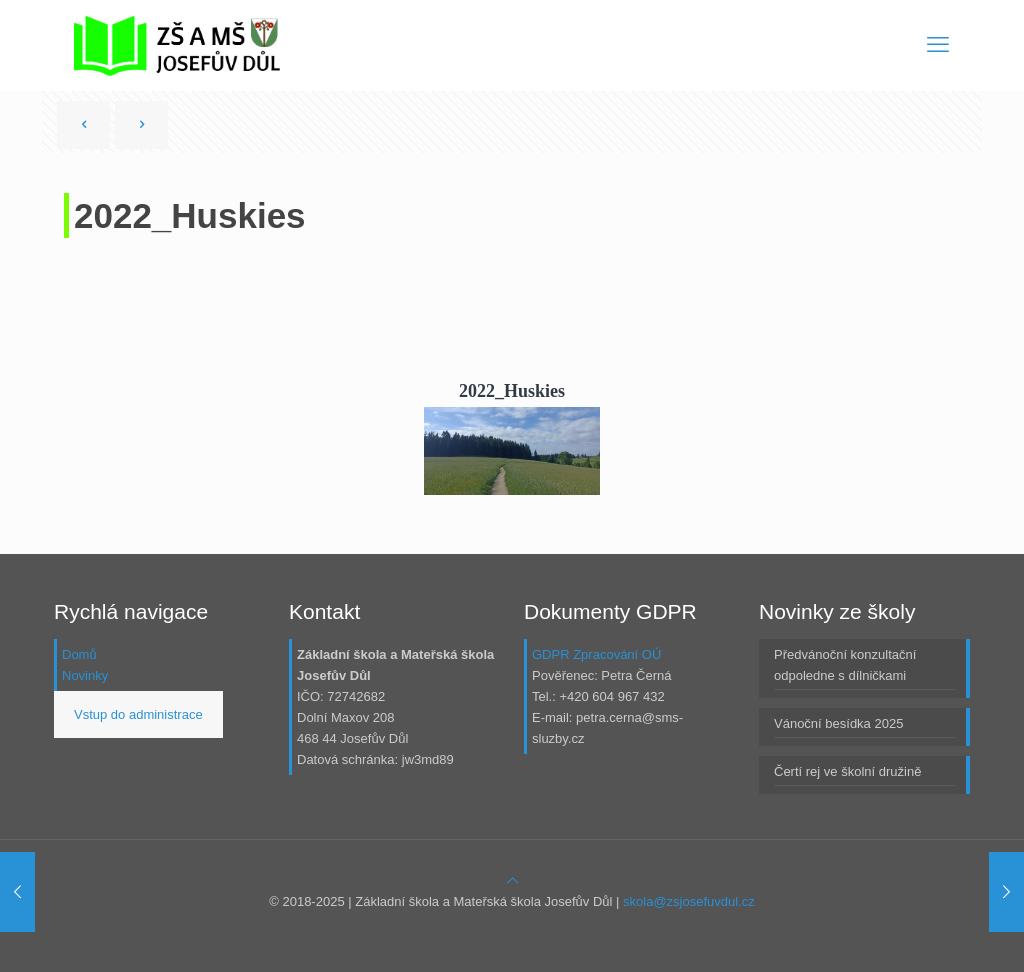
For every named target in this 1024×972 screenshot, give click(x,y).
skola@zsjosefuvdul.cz (689, 901)
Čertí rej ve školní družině (847, 771)
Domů (79, 654)
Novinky (85, 675)
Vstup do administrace (138, 714)
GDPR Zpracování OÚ (596, 654)
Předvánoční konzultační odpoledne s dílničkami (845, 665)
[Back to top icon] (512, 880)
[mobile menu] (938, 45)
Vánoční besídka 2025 (838, 723)
